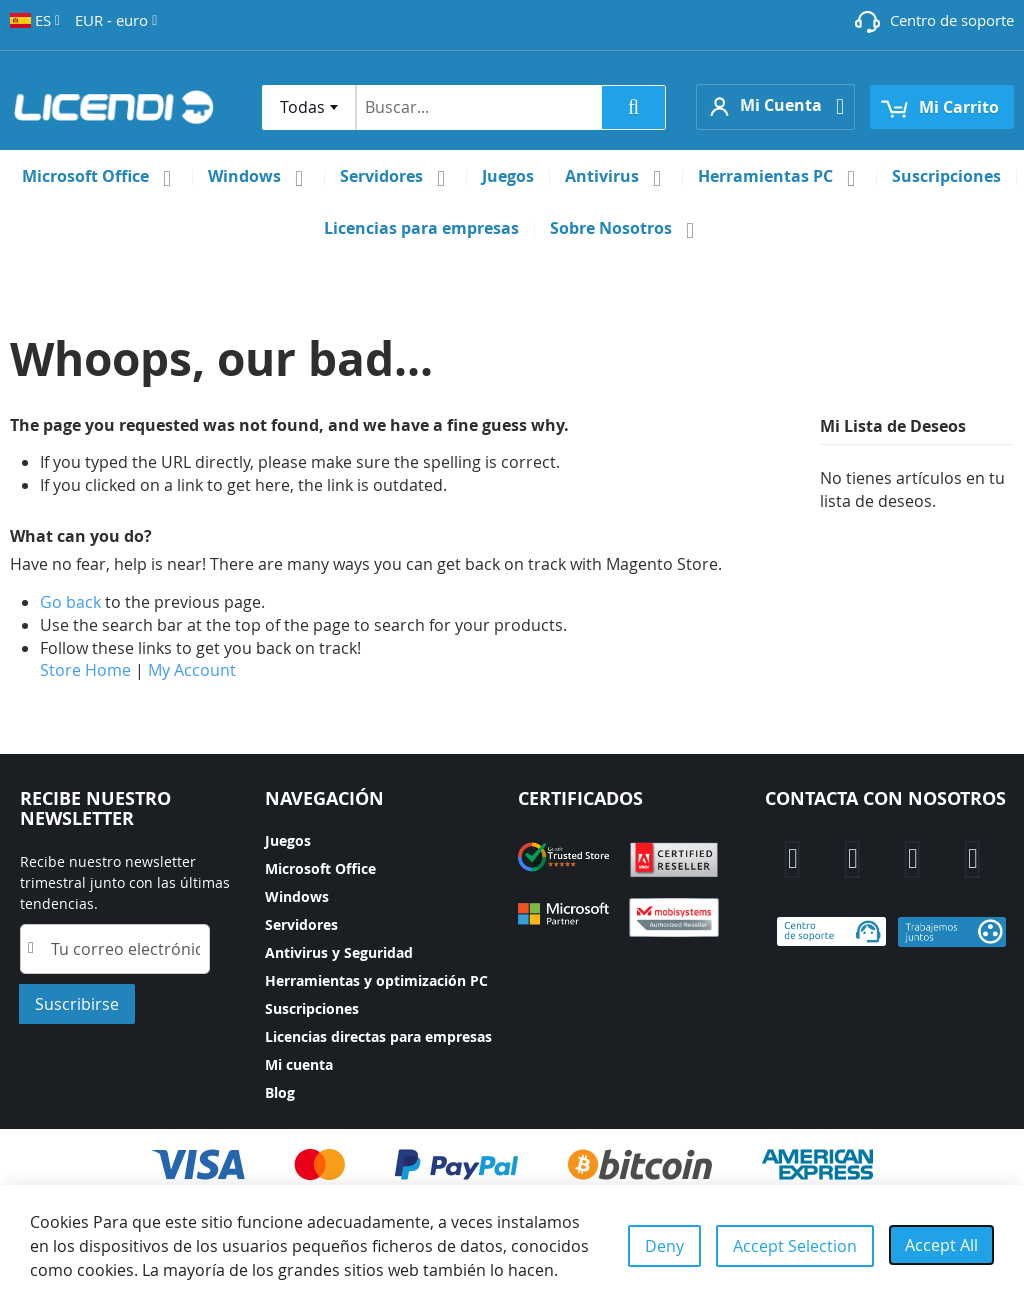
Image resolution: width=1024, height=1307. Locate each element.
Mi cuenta (299, 1064)
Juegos (288, 840)
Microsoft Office (320, 868)
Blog (280, 1092)
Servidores (301, 924)
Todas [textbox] (302, 107)
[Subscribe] (77, 1004)
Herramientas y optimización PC (376, 980)
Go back (70, 602)
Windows (297, 896)
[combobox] (308, 107)
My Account (192, 670)
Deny (664, 1246)
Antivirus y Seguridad (339, 952)
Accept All (941, 1245)
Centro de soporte (952, 20)
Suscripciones (312, 1008)
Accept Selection (795, 1246)
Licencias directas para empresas (378, 1036)
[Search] (633, 107)
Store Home (85, 670)
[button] (35, 20)
